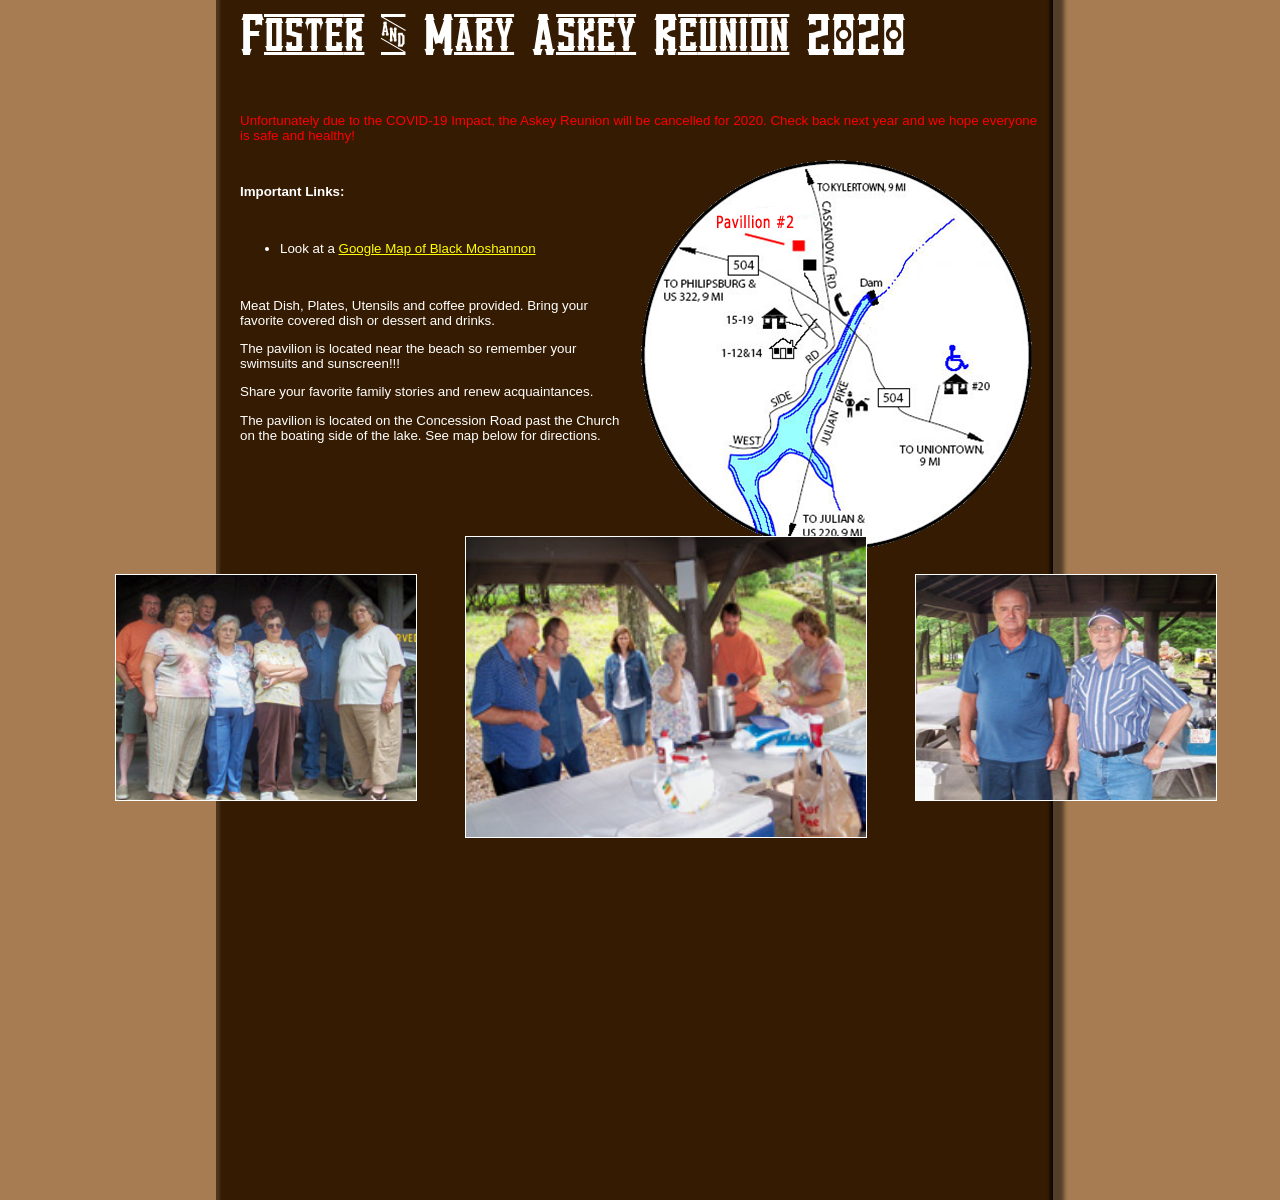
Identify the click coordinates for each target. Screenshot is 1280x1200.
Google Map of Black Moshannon (437, 248)
